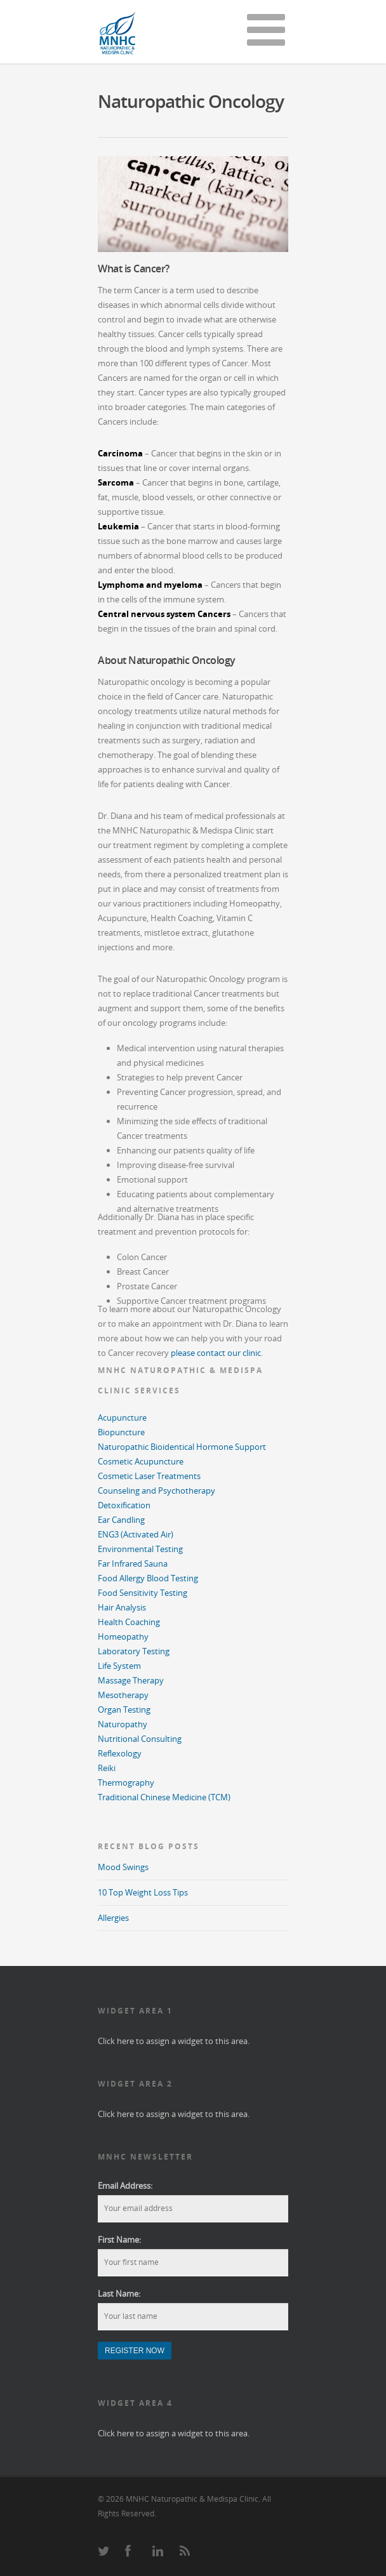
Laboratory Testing (134, 1651)
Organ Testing (124, 1709)
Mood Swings (123, 1867)
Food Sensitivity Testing (142, 1592)
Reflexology (120, 1753)
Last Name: (119, 2293)
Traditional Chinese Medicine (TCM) (164, 1797)
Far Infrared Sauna (133, 1563)
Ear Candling (121, 1519)
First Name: (119, 2239)
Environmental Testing (140, 1549)
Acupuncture (122, 1417)
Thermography (126, 1782)
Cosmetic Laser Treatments (149, 1476)
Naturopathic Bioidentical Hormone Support (182, 1446)
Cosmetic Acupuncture (140, 1461)
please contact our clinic (216, 1352)
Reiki (107, 1768)
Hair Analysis (122, 1607)
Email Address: (125, 2185)
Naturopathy (122, 1724)
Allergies (113, 1917)
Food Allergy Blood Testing (148, 1578)
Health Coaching (129, 1622)
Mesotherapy (123, 1695)
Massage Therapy (131, 1680)
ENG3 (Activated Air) (135, 1534)
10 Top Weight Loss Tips (143, 1892)
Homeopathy (123, 1636)
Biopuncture (121, 1432)
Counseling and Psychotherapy (156, 1490)
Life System (119, 1665)
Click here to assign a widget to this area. (174, 2041)
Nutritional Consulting (140, 1738)
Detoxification (124, 1505)
